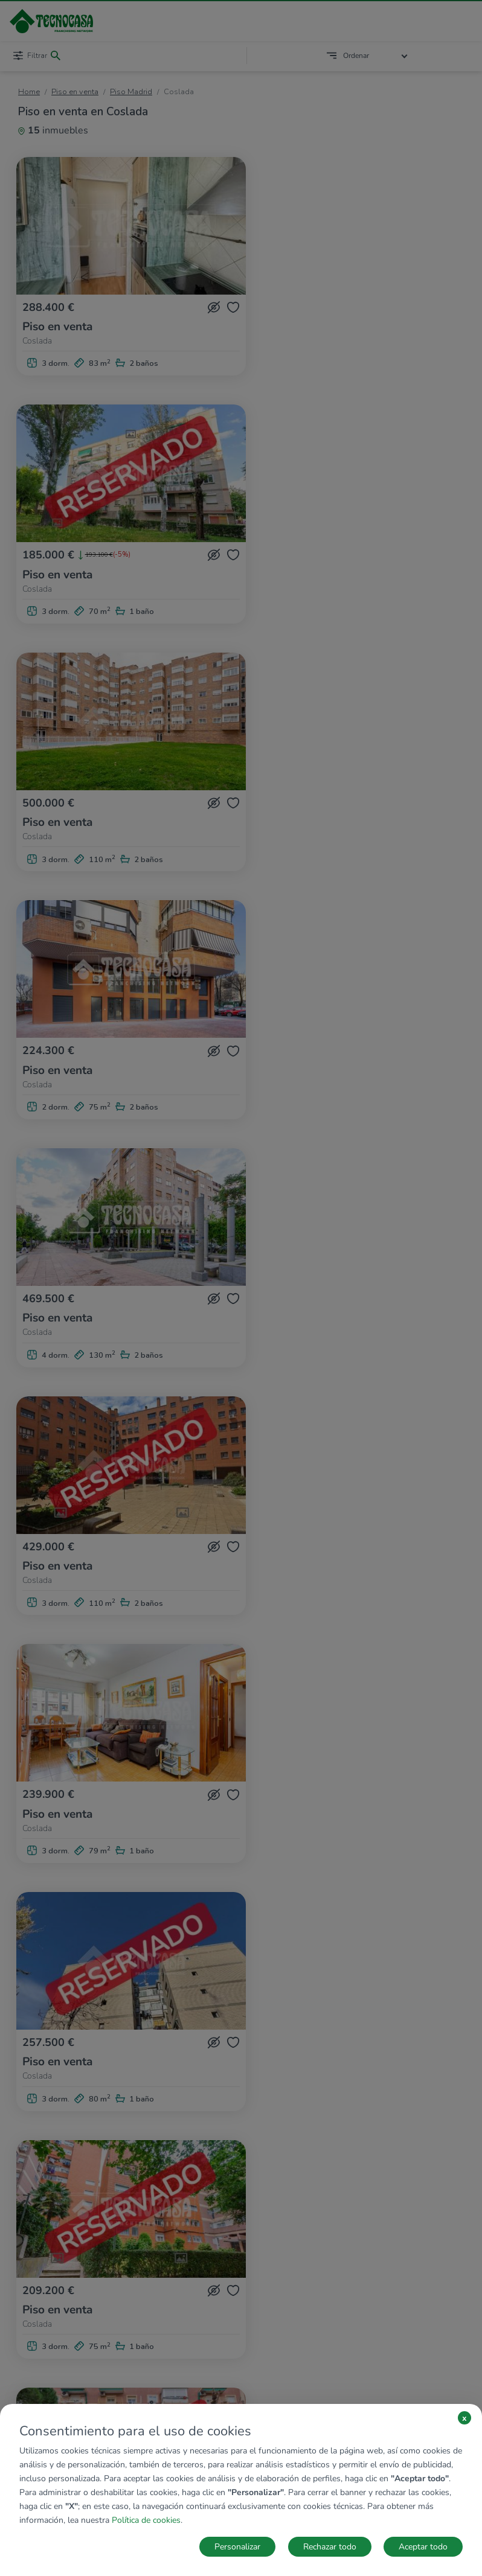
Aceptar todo (423, 2546)
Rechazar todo (329, 2546)
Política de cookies (146, 2520)
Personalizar (237, 2546)
